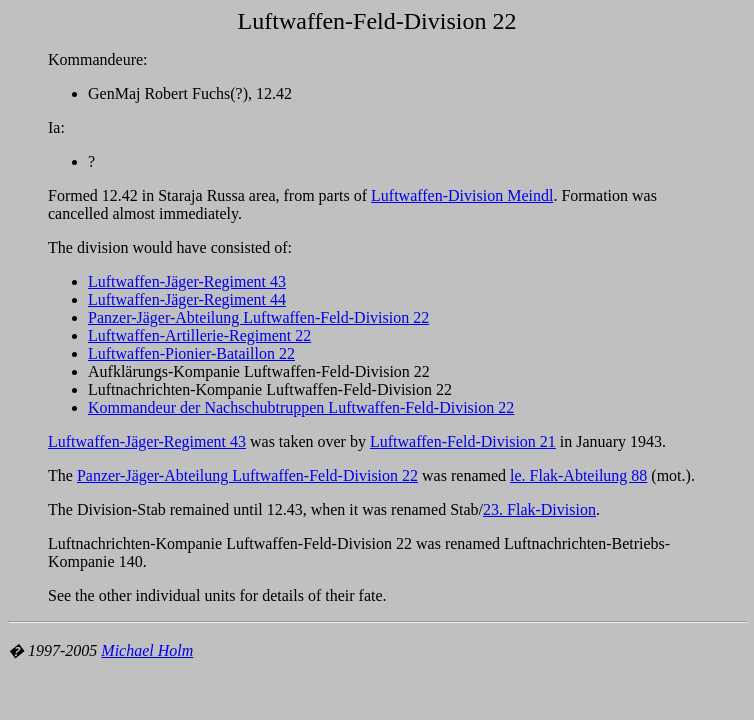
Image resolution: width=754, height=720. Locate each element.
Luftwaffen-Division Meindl (462, 195)
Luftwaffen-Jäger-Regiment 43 (187, 281)
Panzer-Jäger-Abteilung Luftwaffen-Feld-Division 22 (258, 317)
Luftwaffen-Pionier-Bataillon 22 (191, 353)
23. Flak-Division (539, 509)
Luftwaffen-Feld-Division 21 (463, 441)
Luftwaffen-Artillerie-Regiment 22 (199, 335)
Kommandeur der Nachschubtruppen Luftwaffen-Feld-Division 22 (301, 407)
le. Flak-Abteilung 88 (578, 475)
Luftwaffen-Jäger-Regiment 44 (187, 299)
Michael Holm (147, 650)
